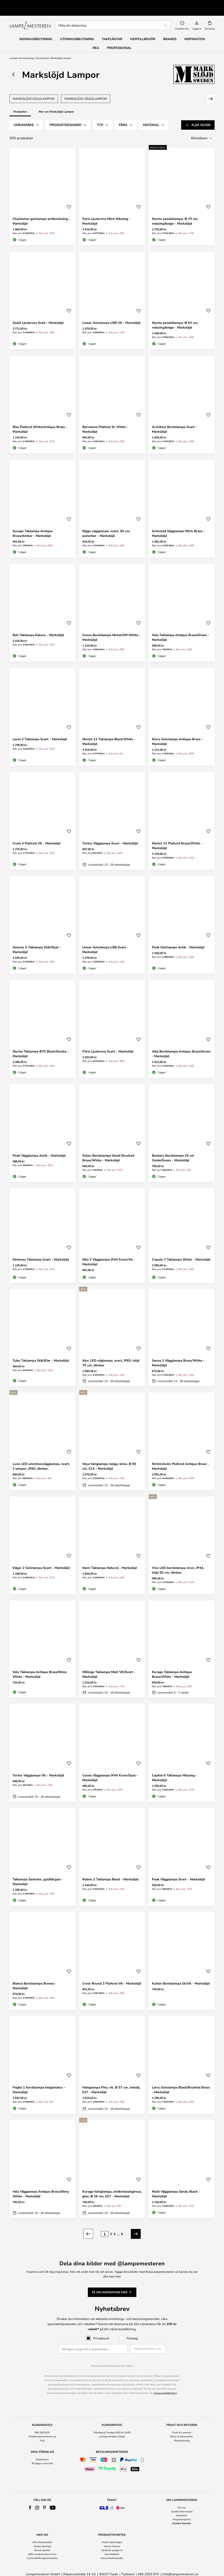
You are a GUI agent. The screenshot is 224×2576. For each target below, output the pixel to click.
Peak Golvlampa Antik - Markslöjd (178, 938)
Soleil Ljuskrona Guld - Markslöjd (38, 313)
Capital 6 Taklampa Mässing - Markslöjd (174, 1768)
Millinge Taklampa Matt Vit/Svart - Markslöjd (108, 1665)
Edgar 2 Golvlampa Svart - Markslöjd (41, 1559)
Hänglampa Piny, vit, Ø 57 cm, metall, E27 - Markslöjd (111, 2080)
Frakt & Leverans (181, 2423)
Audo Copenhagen (112, 2533)
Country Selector (181, 2514)
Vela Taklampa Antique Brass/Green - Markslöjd (180, 628)
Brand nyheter (42, 2541)
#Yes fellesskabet (42, 2533)
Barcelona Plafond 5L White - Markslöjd (105, 420)
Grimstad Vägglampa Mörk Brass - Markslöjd (178, 524)
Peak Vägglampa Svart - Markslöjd (178, 1870)
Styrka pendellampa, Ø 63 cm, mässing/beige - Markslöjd (175, 316)
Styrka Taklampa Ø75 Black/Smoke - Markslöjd (41, 1044)
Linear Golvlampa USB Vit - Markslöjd (111, 313)
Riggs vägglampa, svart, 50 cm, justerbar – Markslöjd (106, 524)
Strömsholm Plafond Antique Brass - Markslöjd (180, 1457)
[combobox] (113, 16)
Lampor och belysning (21, 49)
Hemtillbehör (112, 2545)
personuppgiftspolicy (165, 2383)
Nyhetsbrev (42, 2450)
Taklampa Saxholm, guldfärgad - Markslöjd (38, 1872)
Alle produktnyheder (111, 2548)
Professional (119, 39)
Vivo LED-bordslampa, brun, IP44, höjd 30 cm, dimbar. (178, 1561)
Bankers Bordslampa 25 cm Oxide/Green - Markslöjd (173, 1148)
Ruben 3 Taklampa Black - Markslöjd (110, 1870)
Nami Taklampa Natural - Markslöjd (109, 1559)
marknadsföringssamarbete (42, 2548)
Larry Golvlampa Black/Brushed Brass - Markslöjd (181, 2080)
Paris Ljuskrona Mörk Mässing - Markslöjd (106, 212)
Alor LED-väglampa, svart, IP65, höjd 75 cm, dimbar (110, 1353)
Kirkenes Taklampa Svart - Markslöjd (41, 1250)
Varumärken (42, 49)
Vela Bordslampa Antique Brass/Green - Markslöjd (181, 1044)
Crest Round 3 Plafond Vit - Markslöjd (111, 1974)
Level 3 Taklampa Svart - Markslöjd (40, 730)
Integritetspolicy (182, 2510)
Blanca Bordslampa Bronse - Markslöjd (34, 1976)
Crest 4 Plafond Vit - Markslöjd (36, 834)
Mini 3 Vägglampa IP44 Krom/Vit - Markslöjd (108, 1252)
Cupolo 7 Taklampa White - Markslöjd (181, 1250)
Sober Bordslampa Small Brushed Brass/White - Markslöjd (108, 1148)
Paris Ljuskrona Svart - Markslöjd (107, 1042)
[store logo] (30, 16)
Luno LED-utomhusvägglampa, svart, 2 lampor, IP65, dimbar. (41, 1457)
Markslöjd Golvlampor (34, 89)
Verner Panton (112, 2537)
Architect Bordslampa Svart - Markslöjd (174, 420)
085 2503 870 (42, 2423)
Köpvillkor (181, 2506)
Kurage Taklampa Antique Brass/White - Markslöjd (172, 1665)
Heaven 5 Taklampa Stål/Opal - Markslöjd (37, 940)
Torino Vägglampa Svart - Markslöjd (110, 834)
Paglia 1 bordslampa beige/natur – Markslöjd (39, 2080)
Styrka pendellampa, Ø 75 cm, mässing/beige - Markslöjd (175, 212)
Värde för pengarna (112, 2541)
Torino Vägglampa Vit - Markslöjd (38, 1766)
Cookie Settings (42, 2537)
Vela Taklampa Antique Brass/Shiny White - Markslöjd (40, 1665)
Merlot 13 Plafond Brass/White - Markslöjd (177, 836)
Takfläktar (112, 30)
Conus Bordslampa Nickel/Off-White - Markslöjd (111, 628)
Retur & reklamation (181, 2427)
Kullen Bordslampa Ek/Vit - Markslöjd (181, 1974)
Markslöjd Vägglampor (85, 89)
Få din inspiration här (109, 2283)
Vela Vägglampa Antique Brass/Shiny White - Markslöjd (41, 2184)
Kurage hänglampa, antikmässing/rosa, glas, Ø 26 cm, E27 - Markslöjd (112, 2184)
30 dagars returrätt (42, 2454)
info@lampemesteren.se (42, 2427)
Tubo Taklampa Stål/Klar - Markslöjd (41, 1351)
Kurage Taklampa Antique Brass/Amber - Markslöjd (32, 524)
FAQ (42, 2431)
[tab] (26, 116)
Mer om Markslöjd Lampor (56, 102)
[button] (69, 198)
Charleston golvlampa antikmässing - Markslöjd (41, 212)
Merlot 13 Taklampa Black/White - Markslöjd (108, 732)
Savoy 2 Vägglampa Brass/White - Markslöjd (178, 1353)
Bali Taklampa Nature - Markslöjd (38, 626)
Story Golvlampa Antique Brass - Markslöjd (177, 732)
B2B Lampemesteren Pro (42, 2545)
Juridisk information (182, 2502)
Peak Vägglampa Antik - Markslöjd (39, 1146)
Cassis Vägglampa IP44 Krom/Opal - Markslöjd (110, 1768)
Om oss (182, 2498)
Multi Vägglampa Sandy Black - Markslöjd (176, 2184)
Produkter (20, 102)
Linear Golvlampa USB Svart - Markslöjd (105, 940)
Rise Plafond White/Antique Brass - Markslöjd (40, 420)
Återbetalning (182, 2431)
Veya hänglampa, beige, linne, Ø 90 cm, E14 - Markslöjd (109, 1457)
